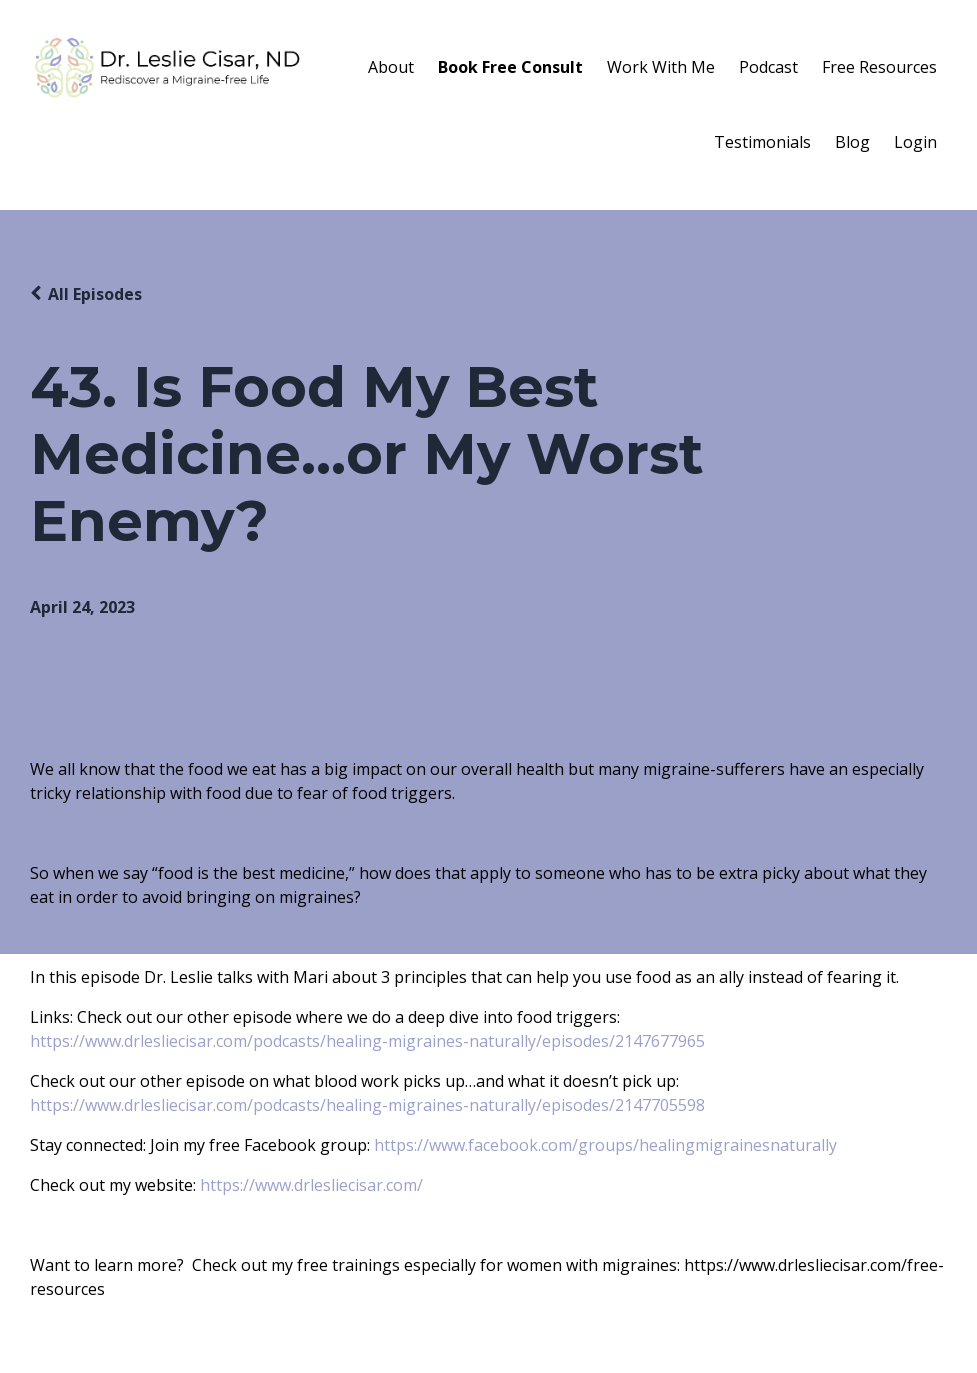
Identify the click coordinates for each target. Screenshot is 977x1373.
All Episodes (95, 294)
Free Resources (879, 67)
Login (915, 142)
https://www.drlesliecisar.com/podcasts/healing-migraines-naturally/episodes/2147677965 (367, 1041)
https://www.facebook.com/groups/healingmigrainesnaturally (605, 1145)
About (391, 67)
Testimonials (762, 142)
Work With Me (661, 67)
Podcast (768, 67)
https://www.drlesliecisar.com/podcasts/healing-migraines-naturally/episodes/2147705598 (367, 1105)
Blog (852, 142)
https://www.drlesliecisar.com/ (311, 1185)
